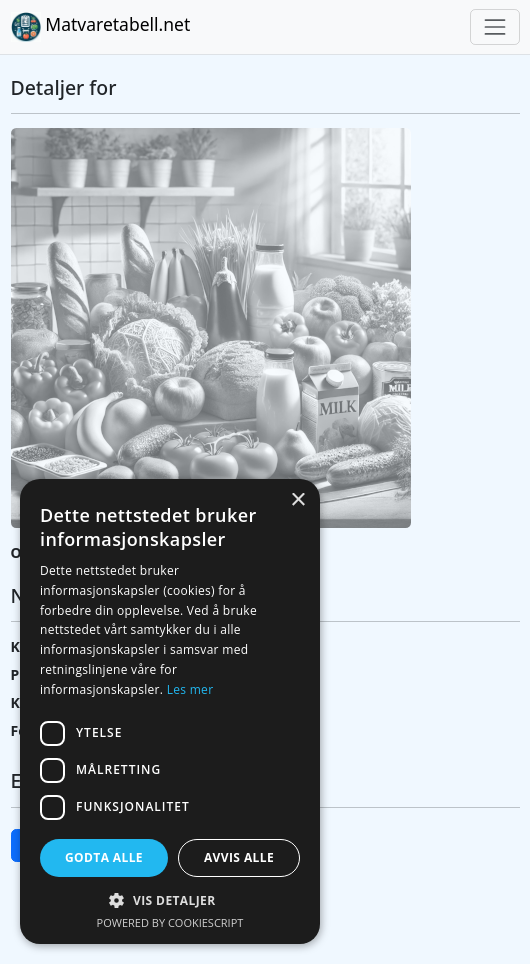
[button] (170, 900)
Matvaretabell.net (101, 27)
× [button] (297, 500)
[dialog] (170, 711)
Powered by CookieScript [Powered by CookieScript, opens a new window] (170, 922)
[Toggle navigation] (494, 26)
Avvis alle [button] (239, 857)
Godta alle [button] (104, 857)
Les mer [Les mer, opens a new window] (190, 689)
